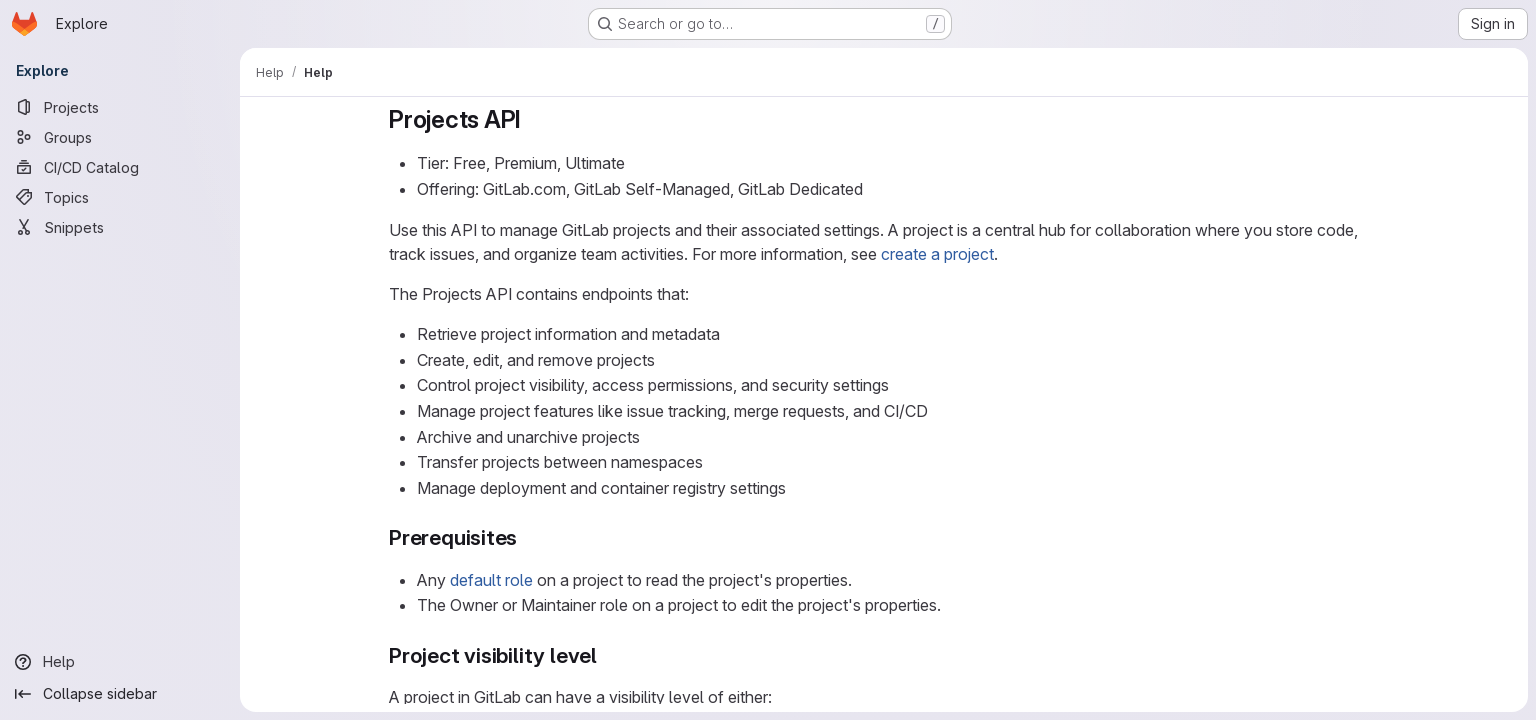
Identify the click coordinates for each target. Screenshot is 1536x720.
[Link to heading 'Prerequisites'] (528, 537)
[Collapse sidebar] (120, 694)
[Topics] (120, 197)
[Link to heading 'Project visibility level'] (608, 655)
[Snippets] (120, 227)
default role (491, 580)
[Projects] (120, 107)
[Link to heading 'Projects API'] (534, 119)
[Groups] (120, 137)
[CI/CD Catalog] (120, 167)
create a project (937, 254)
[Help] (120, 662)
